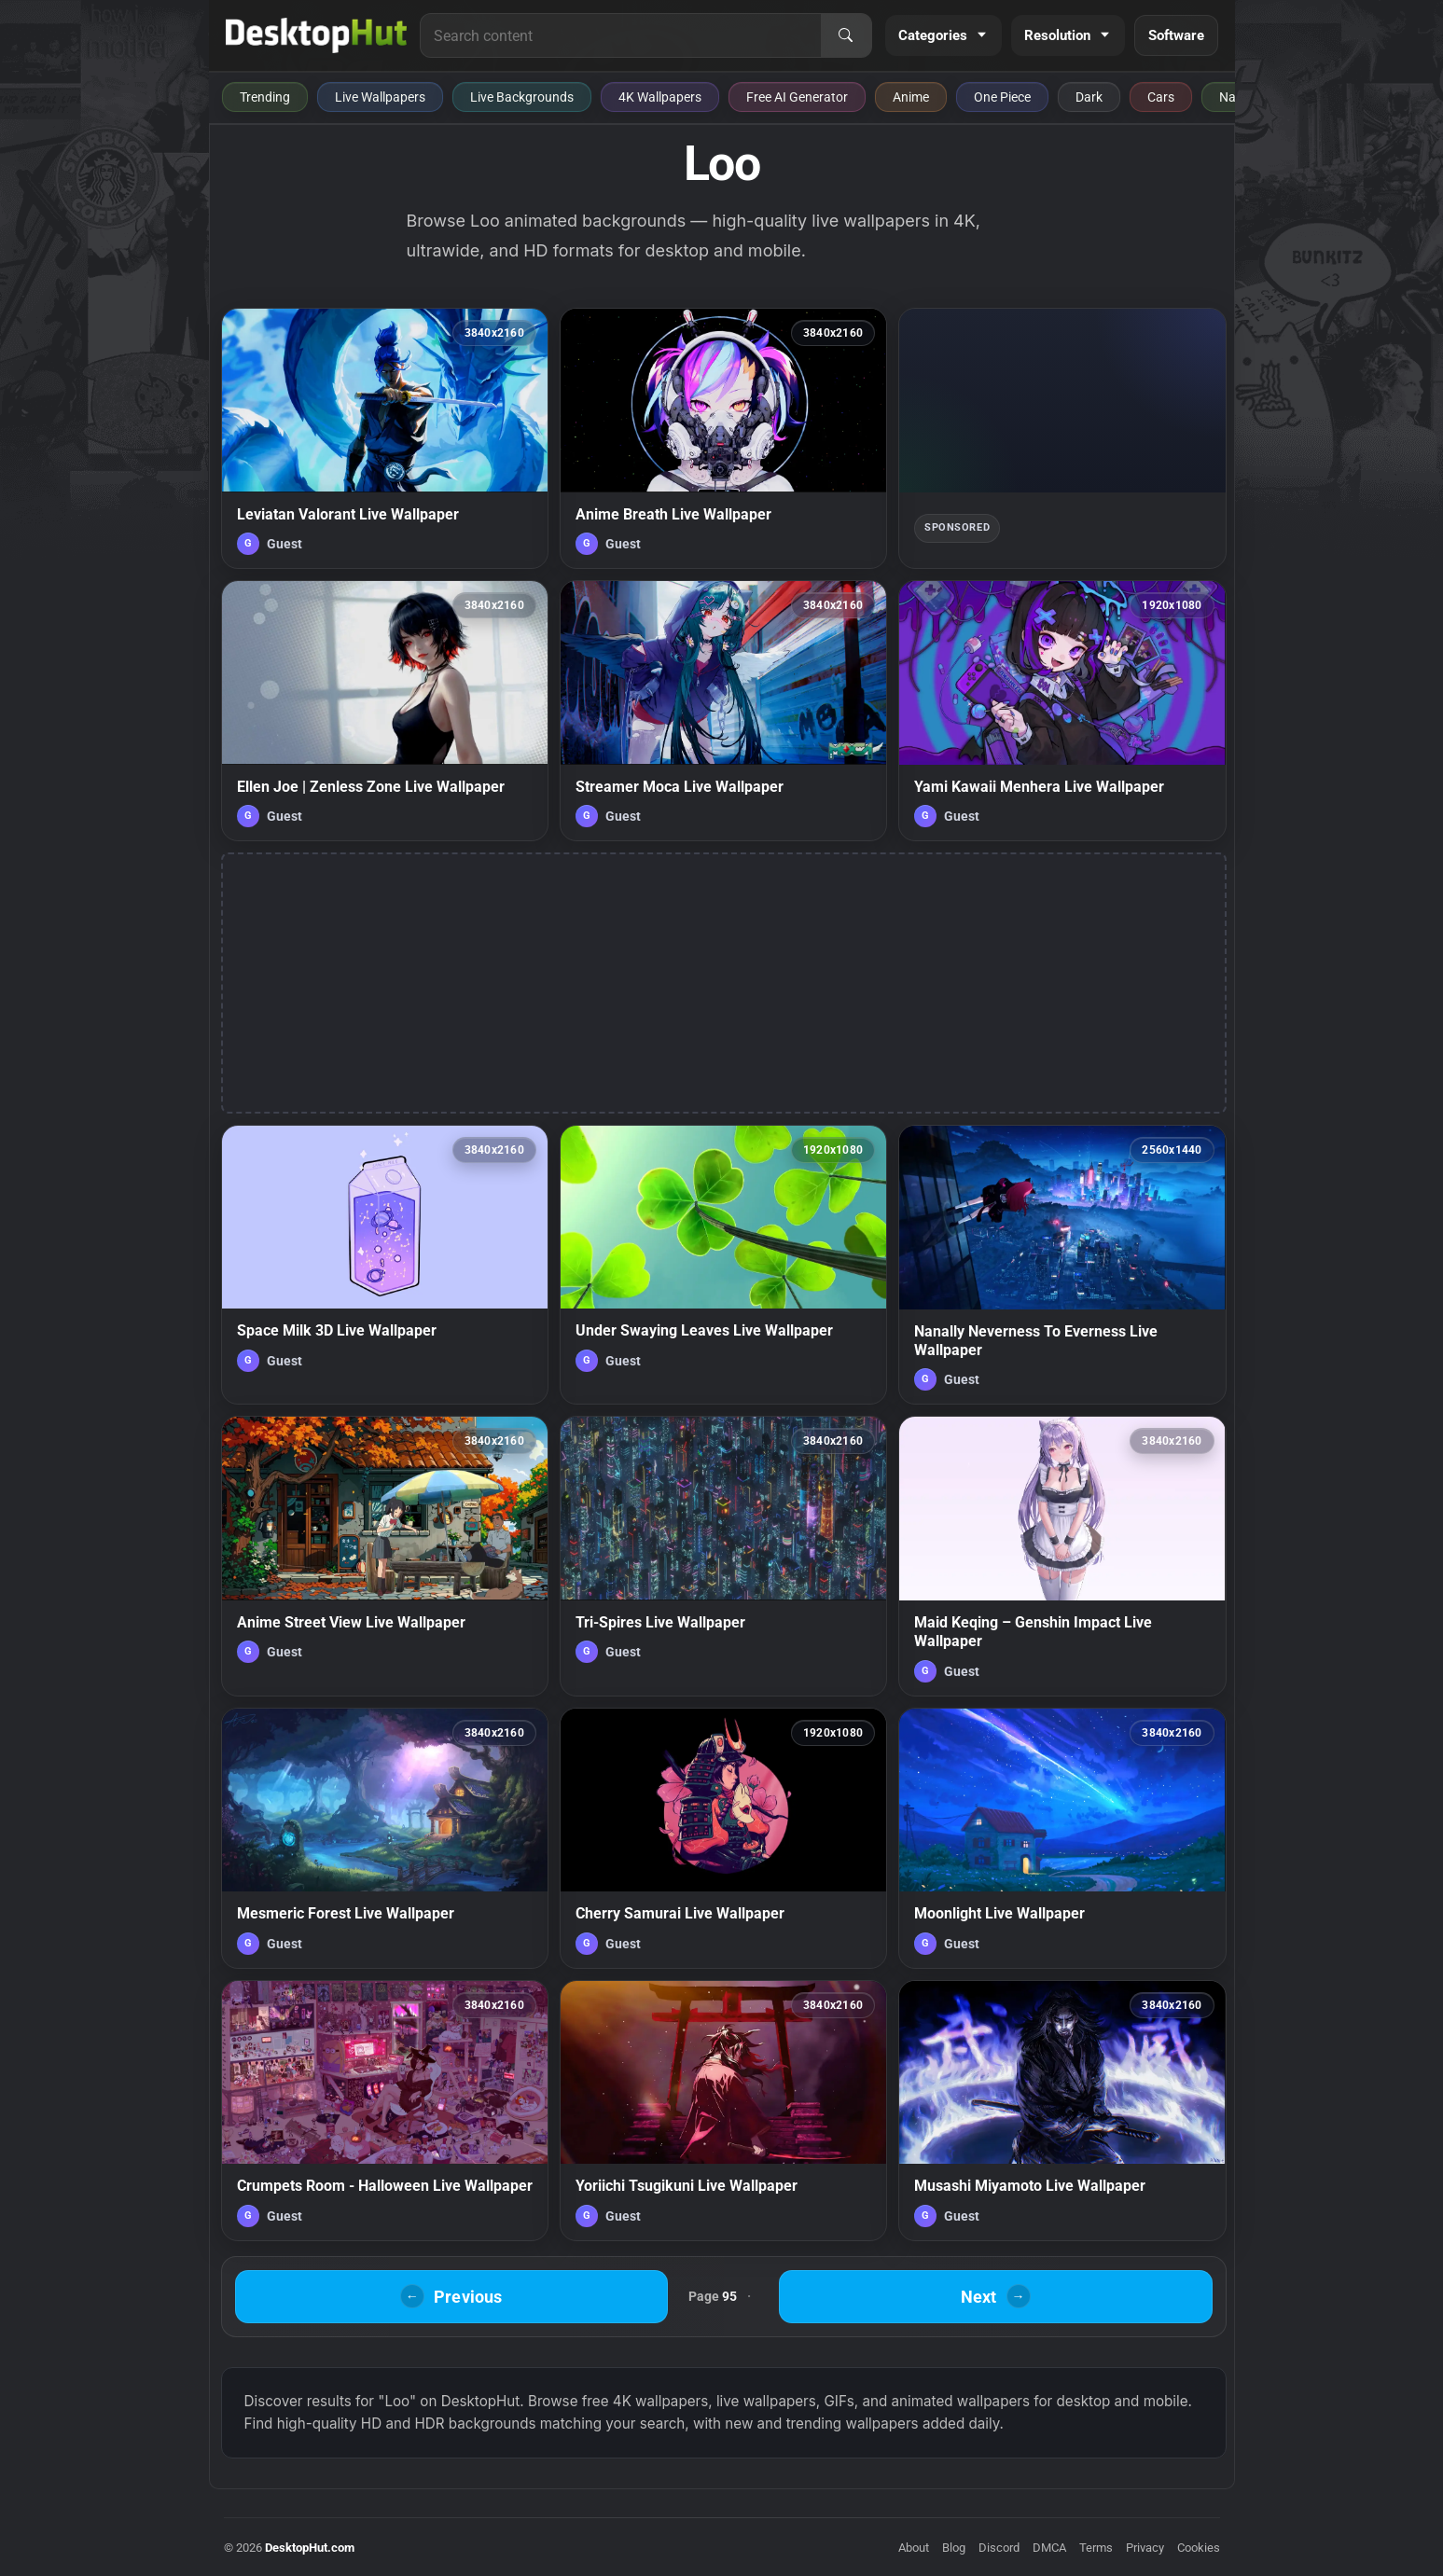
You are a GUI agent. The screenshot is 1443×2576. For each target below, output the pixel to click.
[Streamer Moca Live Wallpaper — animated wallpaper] (723, 710)
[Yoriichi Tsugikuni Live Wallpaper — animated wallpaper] (723, 2110)
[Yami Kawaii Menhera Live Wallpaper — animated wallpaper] (1062, 710)
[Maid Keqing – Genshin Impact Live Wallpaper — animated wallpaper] (1062, 1556)
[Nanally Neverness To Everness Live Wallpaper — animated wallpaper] (1062, 1265)
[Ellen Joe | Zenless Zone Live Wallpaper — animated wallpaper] (385, 710)
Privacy (1145, 2548)
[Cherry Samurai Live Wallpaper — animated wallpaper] (723, 1838)
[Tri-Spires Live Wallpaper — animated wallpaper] (723, 1556)
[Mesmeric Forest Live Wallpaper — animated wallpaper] (385, 1838)
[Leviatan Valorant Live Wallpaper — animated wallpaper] (385, 438)
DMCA (1049, 2548)
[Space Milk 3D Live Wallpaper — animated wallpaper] (385, 1265)
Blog (953, 2548)
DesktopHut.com (309, 2548)
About (913, 2548)
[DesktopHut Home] (317, 35)
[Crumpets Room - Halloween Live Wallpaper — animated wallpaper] (385, 2110)
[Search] (846, 35)
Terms (1096, 2548)
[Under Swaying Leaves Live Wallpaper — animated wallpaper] (723, 1265)
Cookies (1198, 2548)
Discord (999, 2548)
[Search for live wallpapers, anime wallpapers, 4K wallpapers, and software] (620, 35)
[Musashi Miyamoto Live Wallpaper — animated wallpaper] (1062, 2110)
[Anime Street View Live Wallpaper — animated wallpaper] (385, 1556)
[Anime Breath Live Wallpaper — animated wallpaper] (723, 438)
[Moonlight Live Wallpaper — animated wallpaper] (1062, 1838)
